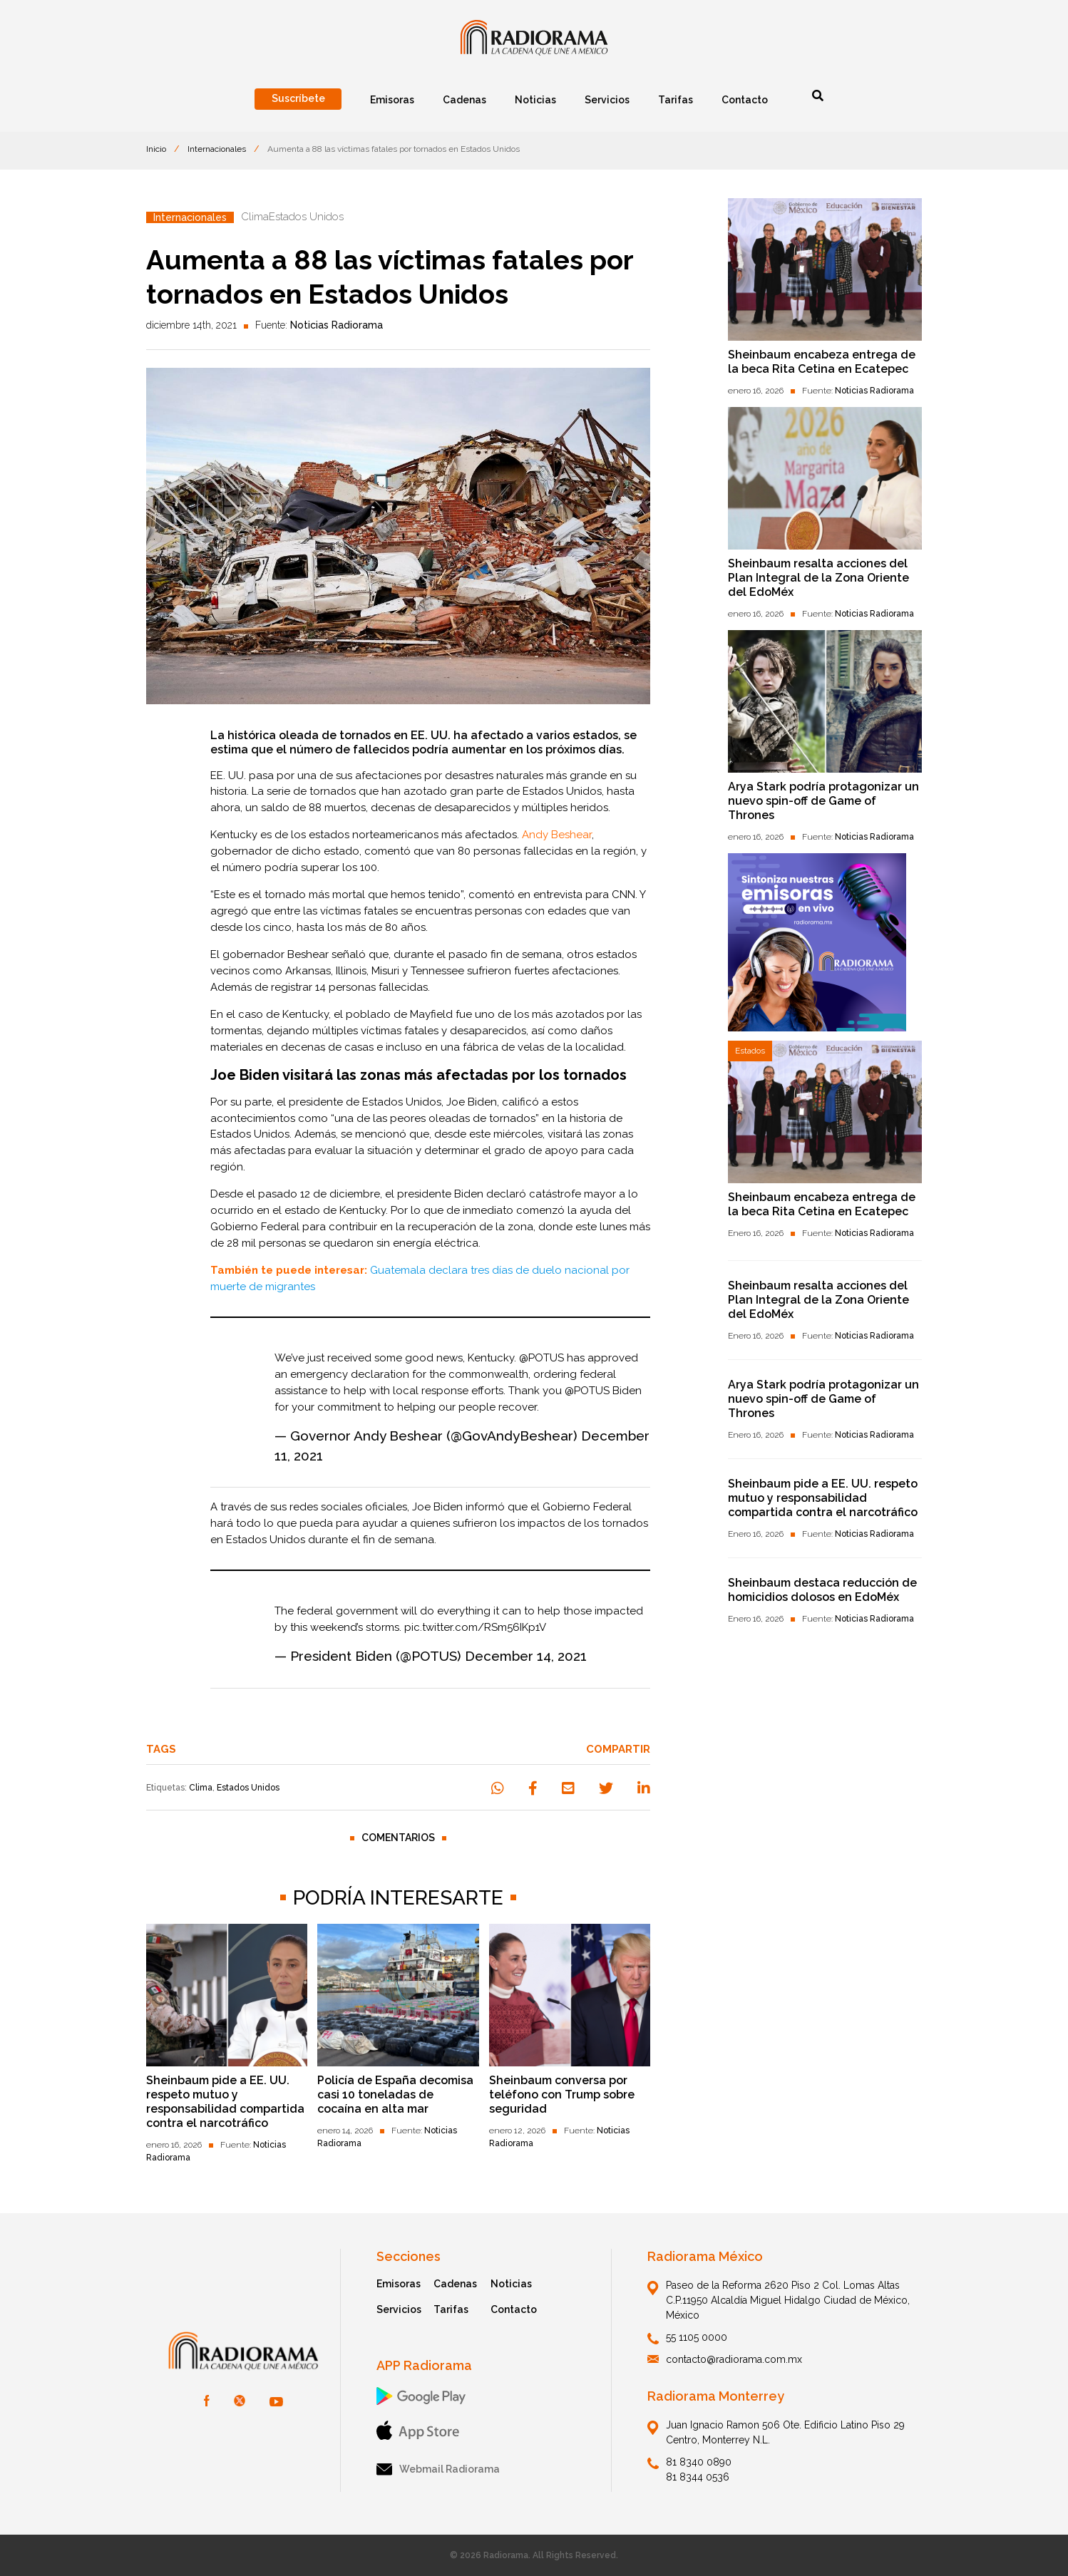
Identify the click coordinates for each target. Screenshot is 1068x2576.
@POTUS (541, 1357)
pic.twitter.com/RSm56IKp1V (475, 1627)
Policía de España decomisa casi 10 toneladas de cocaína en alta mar (395, 2094)
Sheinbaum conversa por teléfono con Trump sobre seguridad (562, 2094)
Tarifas (450, 2309)
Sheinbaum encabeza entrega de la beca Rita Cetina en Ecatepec (821, 362)
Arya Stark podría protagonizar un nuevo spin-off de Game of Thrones (823, 801)
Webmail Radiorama (438, 2469)
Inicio (156, 149)
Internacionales (217, 149)
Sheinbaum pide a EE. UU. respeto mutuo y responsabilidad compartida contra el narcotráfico (225, 2101)
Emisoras (398, 2283)
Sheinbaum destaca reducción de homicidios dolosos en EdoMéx (822, 1590)
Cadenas (455, 2283)
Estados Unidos (248, 1788)
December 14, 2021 (526, 1656)
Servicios (398, 2309)
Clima (200, 1788)
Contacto (514, 2309)
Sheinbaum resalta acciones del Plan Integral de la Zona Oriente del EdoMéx (818, 578)
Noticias (511, 2283)
